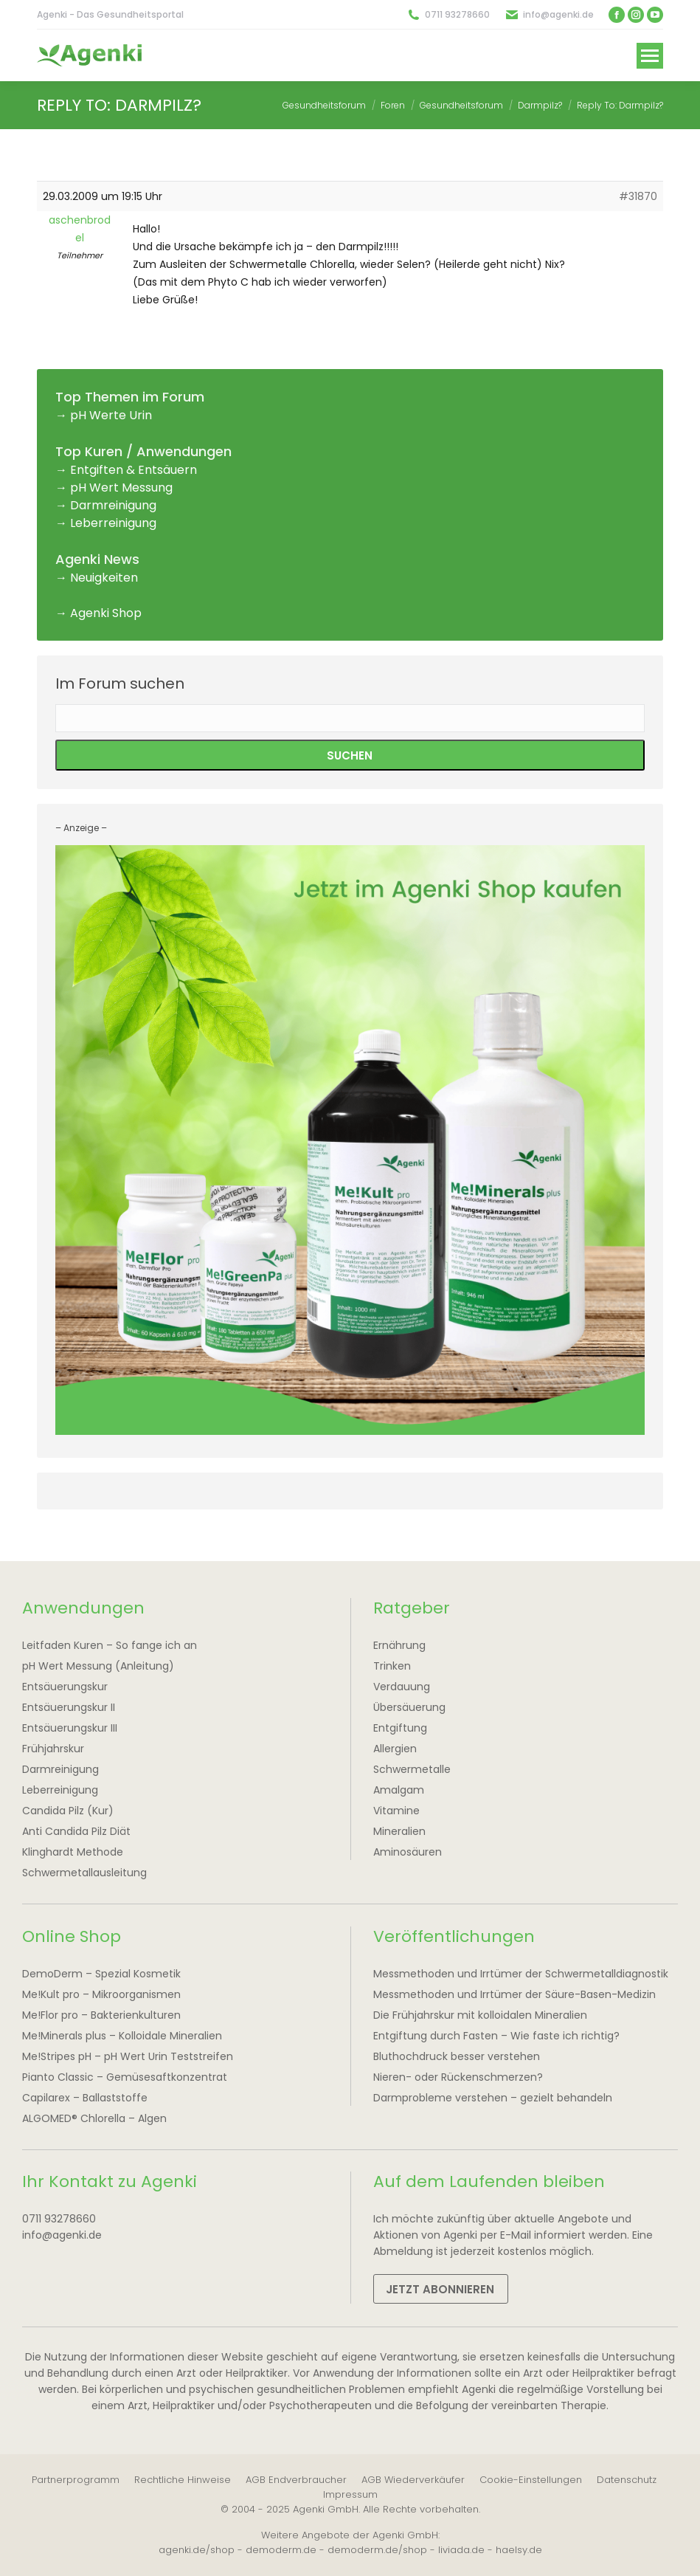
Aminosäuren (407, 1852)
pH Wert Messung (121, 487)
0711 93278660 (457, 14)
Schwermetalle (412, 1769)
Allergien (395, 1748)
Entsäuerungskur (65, 1686)
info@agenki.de (558, 14)
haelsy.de (519, 2550)
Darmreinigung (113, 505)
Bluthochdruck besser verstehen (456, 2056)
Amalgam (398, 1790)
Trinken (392, 1666)
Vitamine (396, 1810)
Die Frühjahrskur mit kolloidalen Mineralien (480, 2015)
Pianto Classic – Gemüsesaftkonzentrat (124, 2077)
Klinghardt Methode (72, 1852)
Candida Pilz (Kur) (68, 1810)
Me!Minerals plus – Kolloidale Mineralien (122, 2035)
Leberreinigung (113, 522)
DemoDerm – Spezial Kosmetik (101, 1973)
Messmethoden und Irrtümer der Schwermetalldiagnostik (520, 1973)
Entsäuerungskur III (69, 1728)
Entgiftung (400, 1728)
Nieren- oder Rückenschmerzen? (458, 2077)
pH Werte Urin (111, 415)
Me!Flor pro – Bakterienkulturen (101, 2015)
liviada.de (461, 2550)
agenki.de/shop (197, 2550)
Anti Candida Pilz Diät (76, 1831)
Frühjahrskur (53, 1748)
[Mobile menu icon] (650, 56)
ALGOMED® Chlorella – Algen (94, 2118)
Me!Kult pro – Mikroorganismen (101, 1994)
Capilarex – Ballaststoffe (85, 2097)
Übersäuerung (409, 1707)
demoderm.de (281, 2550)
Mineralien (399, 1831)
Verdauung (401, 1686)
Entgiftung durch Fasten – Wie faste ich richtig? (496, 2035)
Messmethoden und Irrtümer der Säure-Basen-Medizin (514, 1994)
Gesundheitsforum (324, 105)
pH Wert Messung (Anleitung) (98, 1666)
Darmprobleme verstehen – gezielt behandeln (492, 2097)
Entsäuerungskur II (68, 1707)
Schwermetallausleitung (84, 1872)
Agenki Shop (106, 613)
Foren (393, 105)
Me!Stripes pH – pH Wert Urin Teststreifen (127, 2056)
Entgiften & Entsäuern (133, 469)
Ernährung (399, 1645)
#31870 (638, 196)
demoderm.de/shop (377, 2550)
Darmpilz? (540, 105)
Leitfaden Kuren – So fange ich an (109, 1645)
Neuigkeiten (104, 577)
